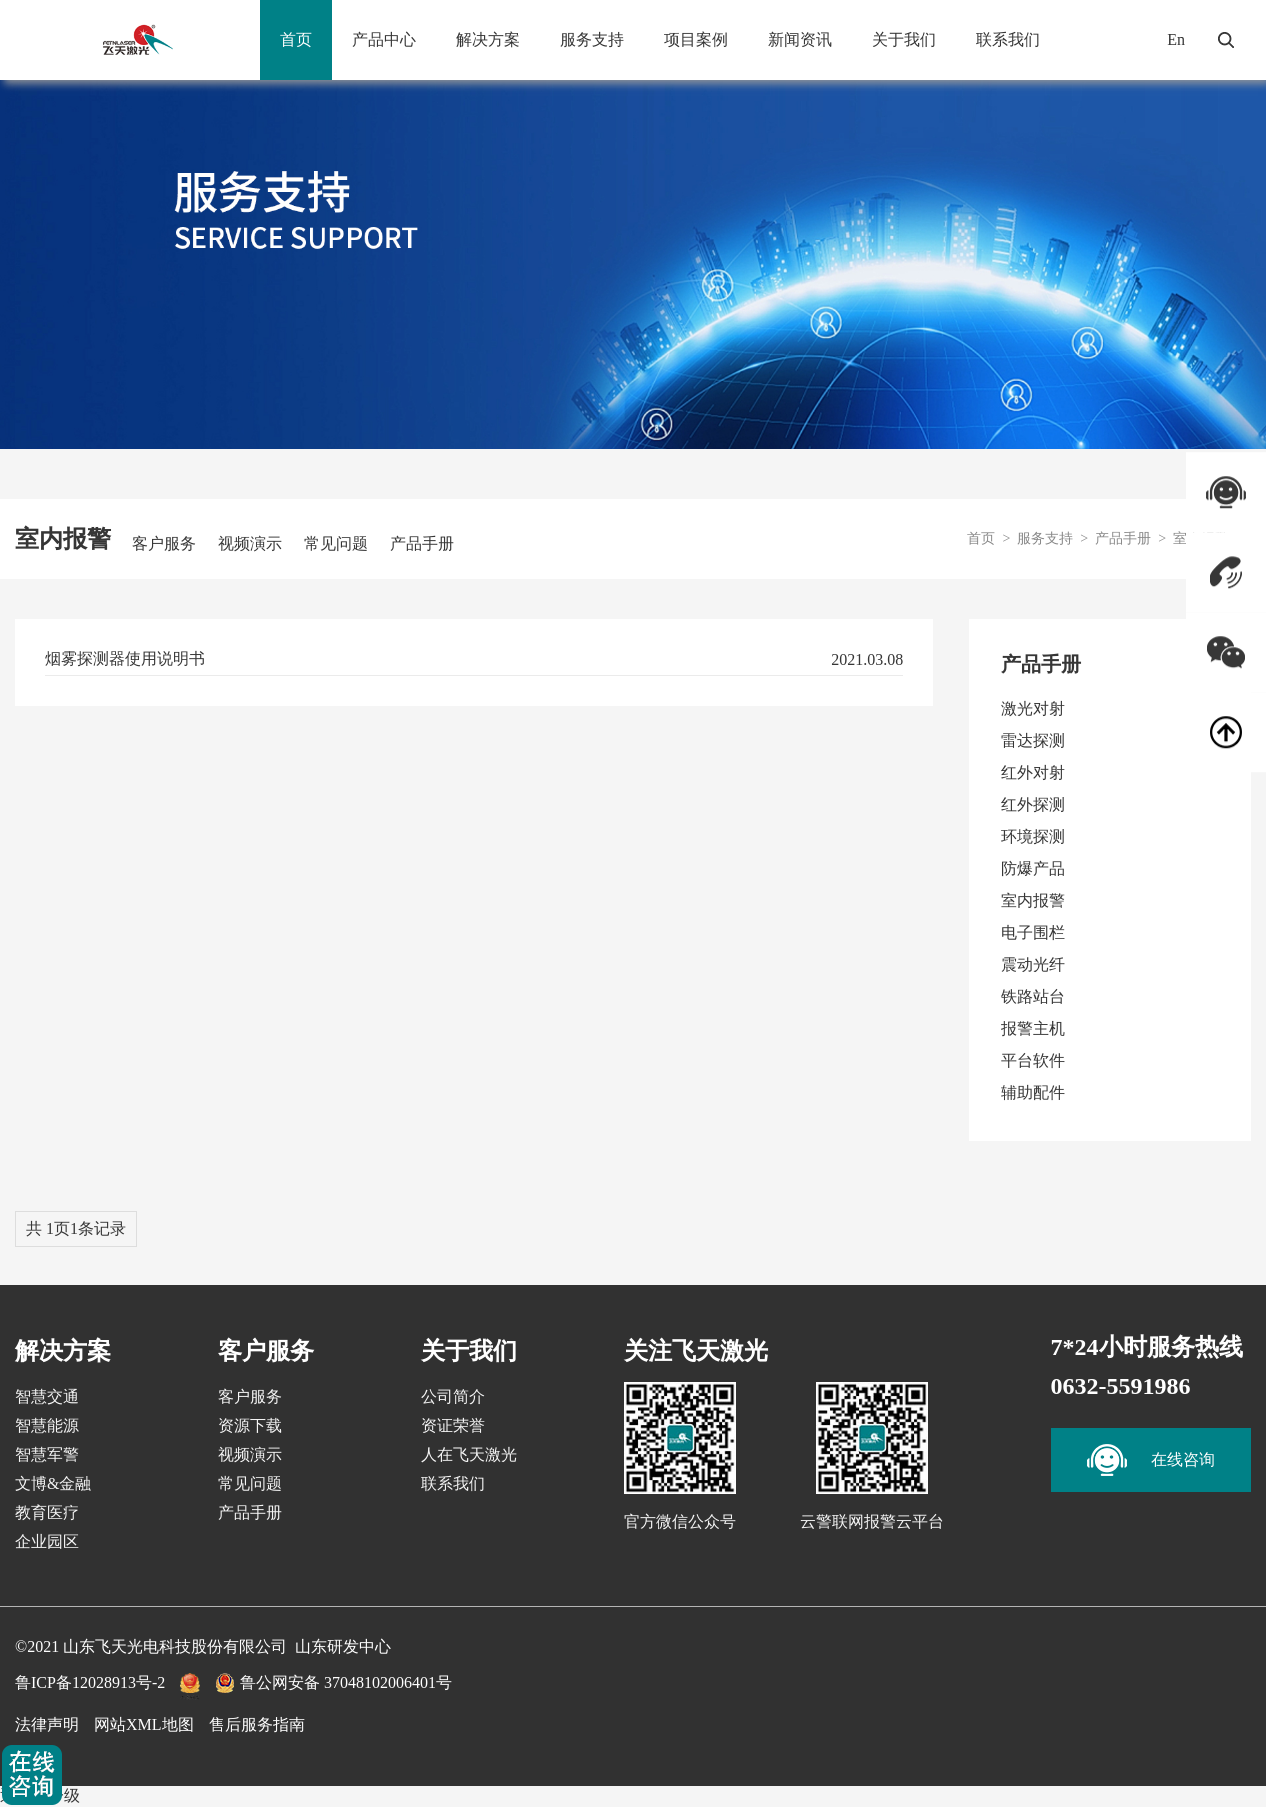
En (1176, 39)
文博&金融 (53, 1483)
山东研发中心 (343, 1646)
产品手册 (422, 543)
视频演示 (250, 543)
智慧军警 (47, 1454)
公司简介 (453, 1396)
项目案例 (696, 39)
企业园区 (47, 1541)
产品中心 (384, 39)
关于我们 (904, 39)
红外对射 (1033, 772)
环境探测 (1033, 836)
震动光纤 (1033, 964)
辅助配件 (1033, 1092)
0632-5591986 (1121, 1386)
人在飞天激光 (469, 1454)
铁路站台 (1033, 996)
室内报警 (1033, 900)
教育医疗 (47, 1512)
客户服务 (164, 543)
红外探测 (1033, 804)
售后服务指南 (257, 1724)
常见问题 (336, 543)
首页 (296, 39)
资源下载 (250, 1425)
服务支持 (592, 39)
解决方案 (488, 39)
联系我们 (1008, 39)
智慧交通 (47, 1396)
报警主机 (1033, 1028)
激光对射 (1033, 708)
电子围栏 (1033, 932)
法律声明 (47, 1724)
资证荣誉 (453, 1425)
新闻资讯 (800, 39)
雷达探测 (1033, 740)
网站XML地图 (144, 1724)
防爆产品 (1033, 868)
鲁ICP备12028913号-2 (90, 1682)
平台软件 (1033, 1060)
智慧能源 (47, 1425)
